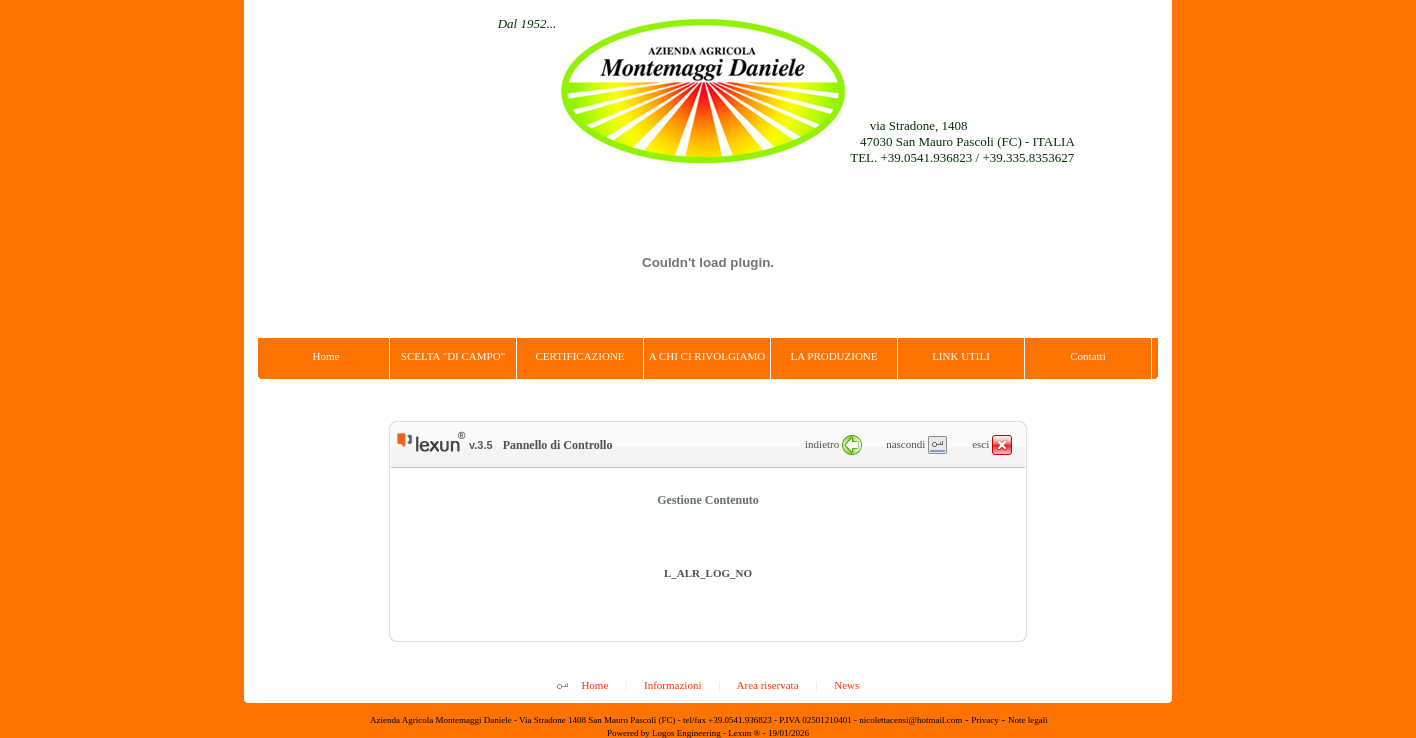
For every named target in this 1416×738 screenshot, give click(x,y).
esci (992, 444)
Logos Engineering (686, 733)
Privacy (985, 720)
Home (594, 685)
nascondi (916, 444)
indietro (833, 444)
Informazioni (672, 685)
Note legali (1028, 720)
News (846, 685)
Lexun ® (744, 733)
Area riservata (768, 685)
